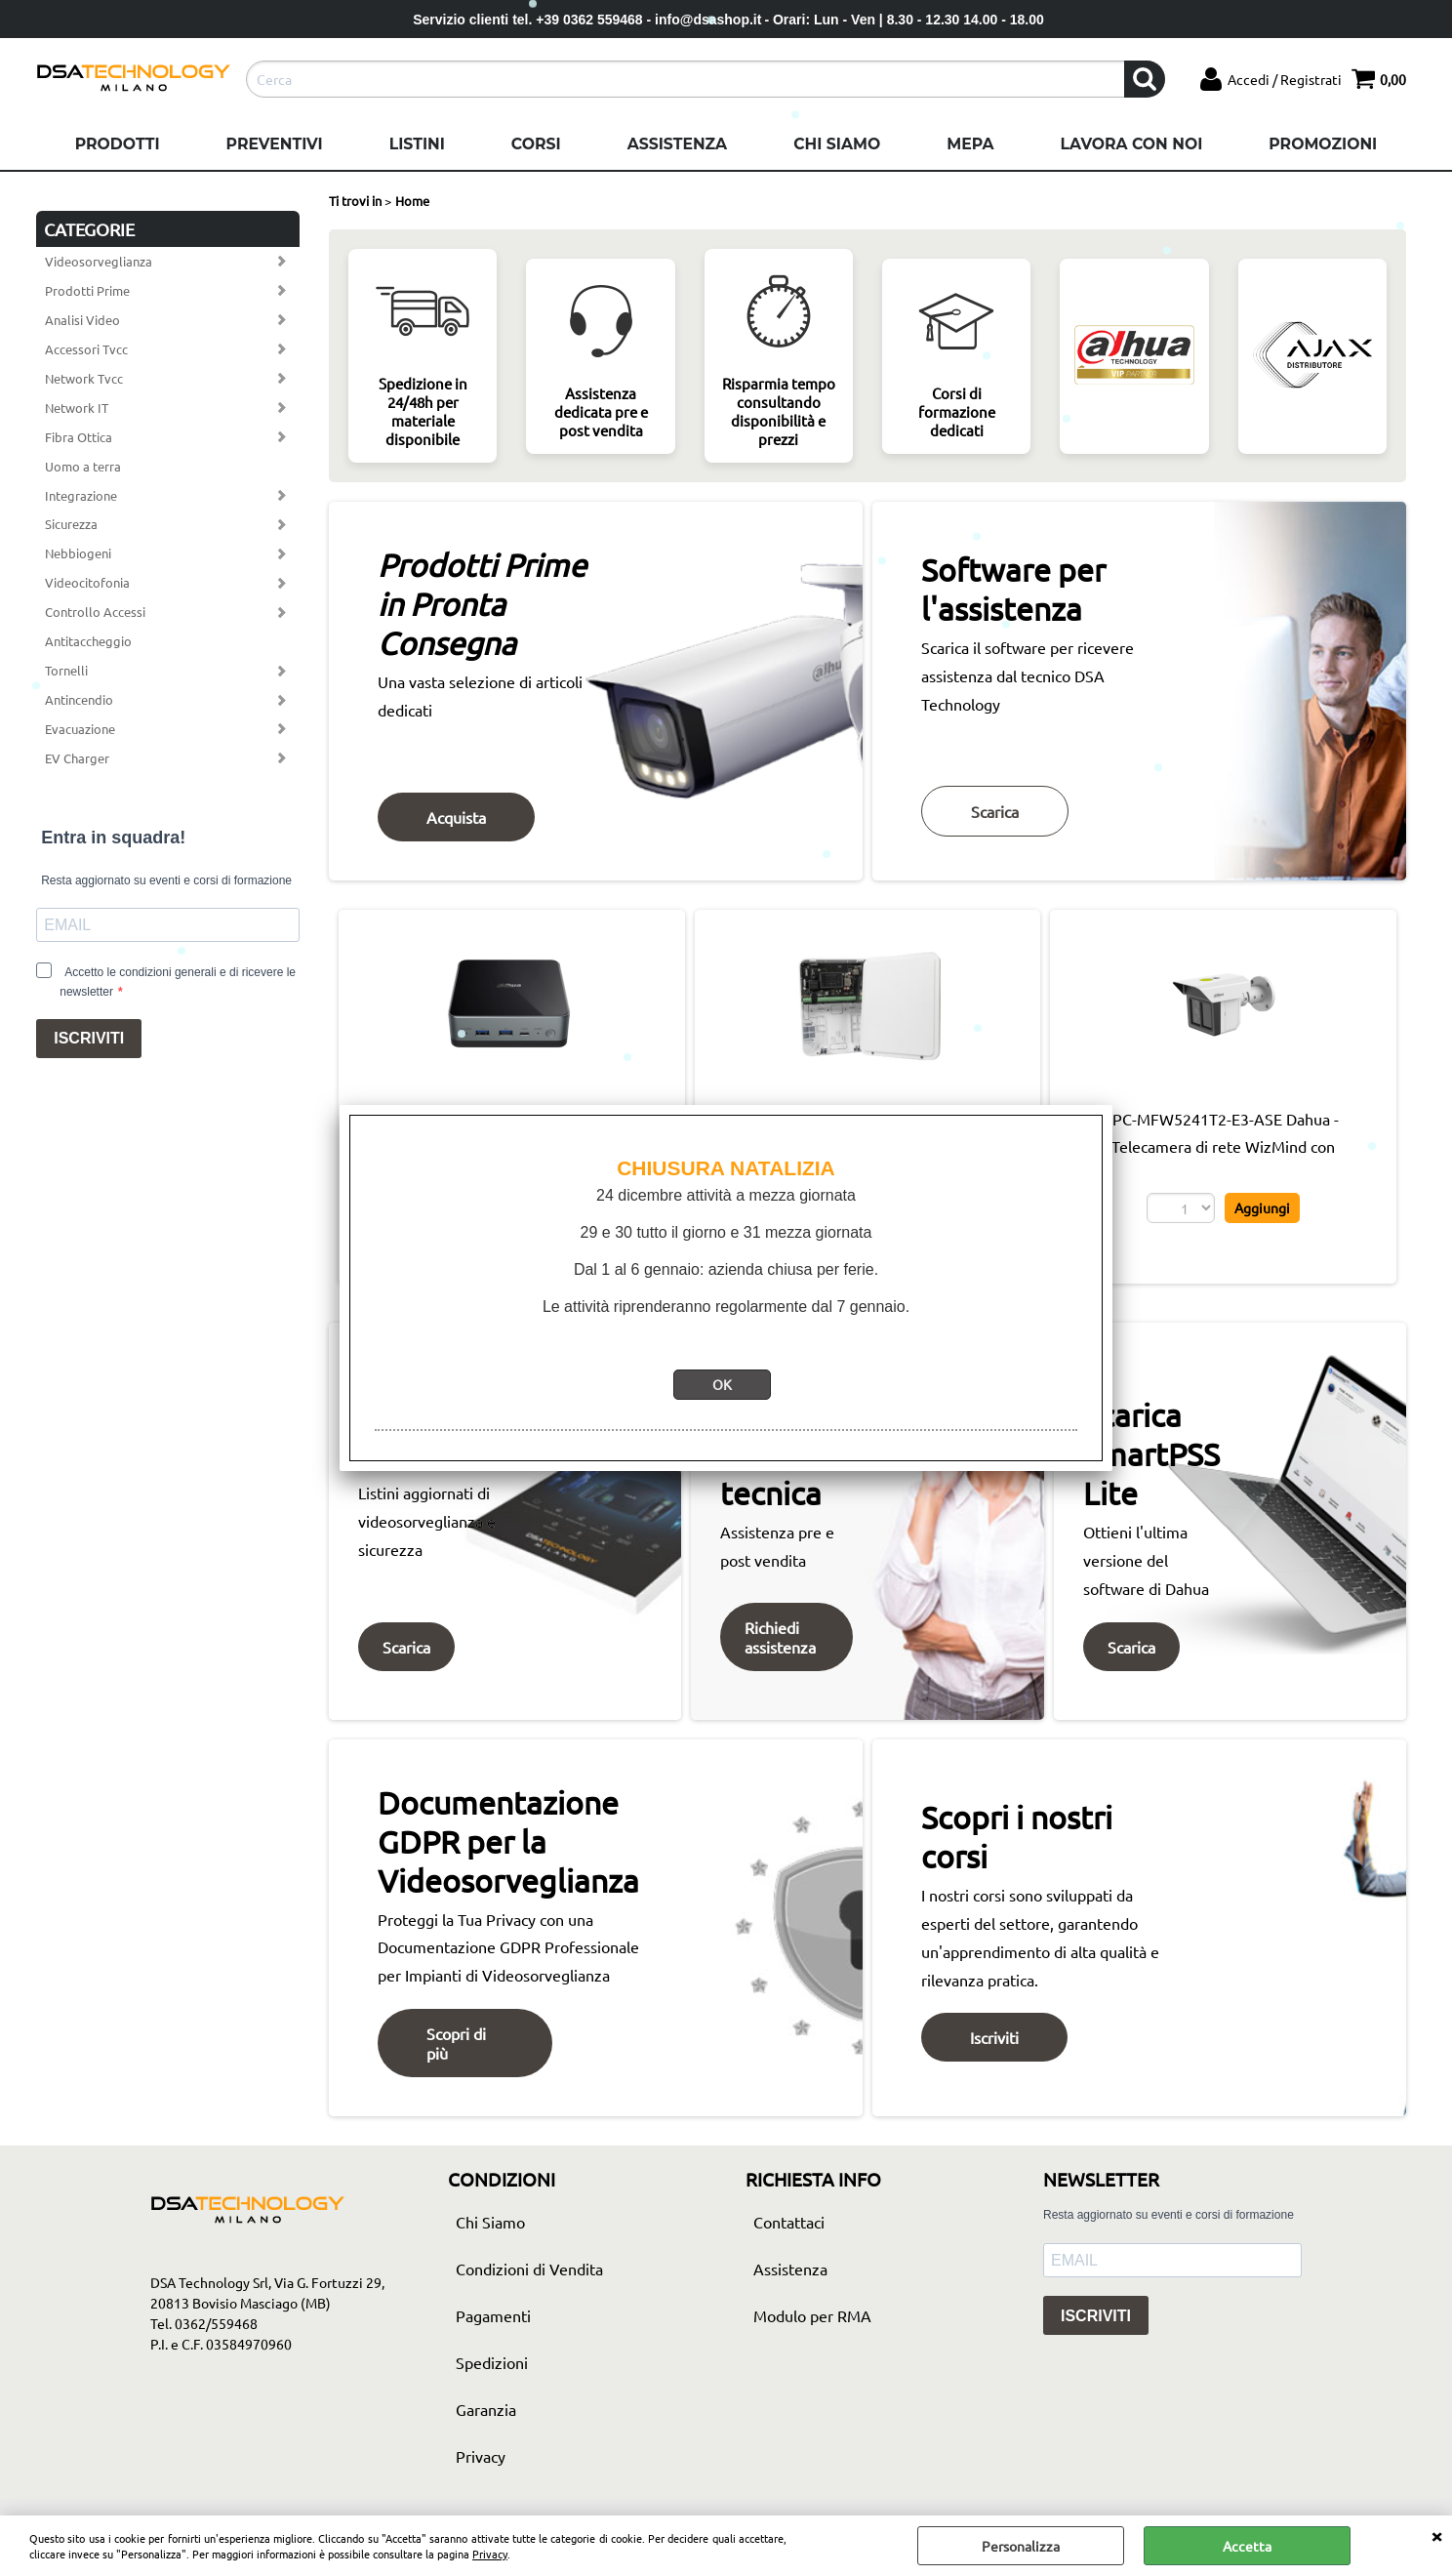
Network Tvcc (84, 378)
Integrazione (81, 495)
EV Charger (77, 758)
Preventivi (274, 144)
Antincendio (79, 699)
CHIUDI (1436, 2535)
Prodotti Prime (87, 290)
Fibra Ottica (78, 437)
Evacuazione (80, 728)
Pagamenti (493, 2315)
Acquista (456, 817)
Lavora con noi (1131, 144)
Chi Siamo (836, 144)
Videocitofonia (87, 582)
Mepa (970, 144)
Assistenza (677, 144)
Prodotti (117, 144)
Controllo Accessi (95, 611)
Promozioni (1323, 144)
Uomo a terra (83, 466)
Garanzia (486, 2409)
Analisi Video (82, 319)
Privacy (489, 2553)
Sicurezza (71, 523)
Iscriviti (994, 2037)
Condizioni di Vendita (529, 2268)
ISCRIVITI (89, 1038)
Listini (417, 144)
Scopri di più (456, 2043)
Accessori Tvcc (86, 349)
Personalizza (1021, 2546)
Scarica (995, 811)
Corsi (536, 144)
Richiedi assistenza (780, 1636)
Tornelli (66, 670)
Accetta (1247, 2546)
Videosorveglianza (98, 261)
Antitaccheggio (88, 641)
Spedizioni (492, 2362)
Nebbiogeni (78, 553)
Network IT (76, 407)
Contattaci (789, 2221)
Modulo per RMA (812, 2315)
